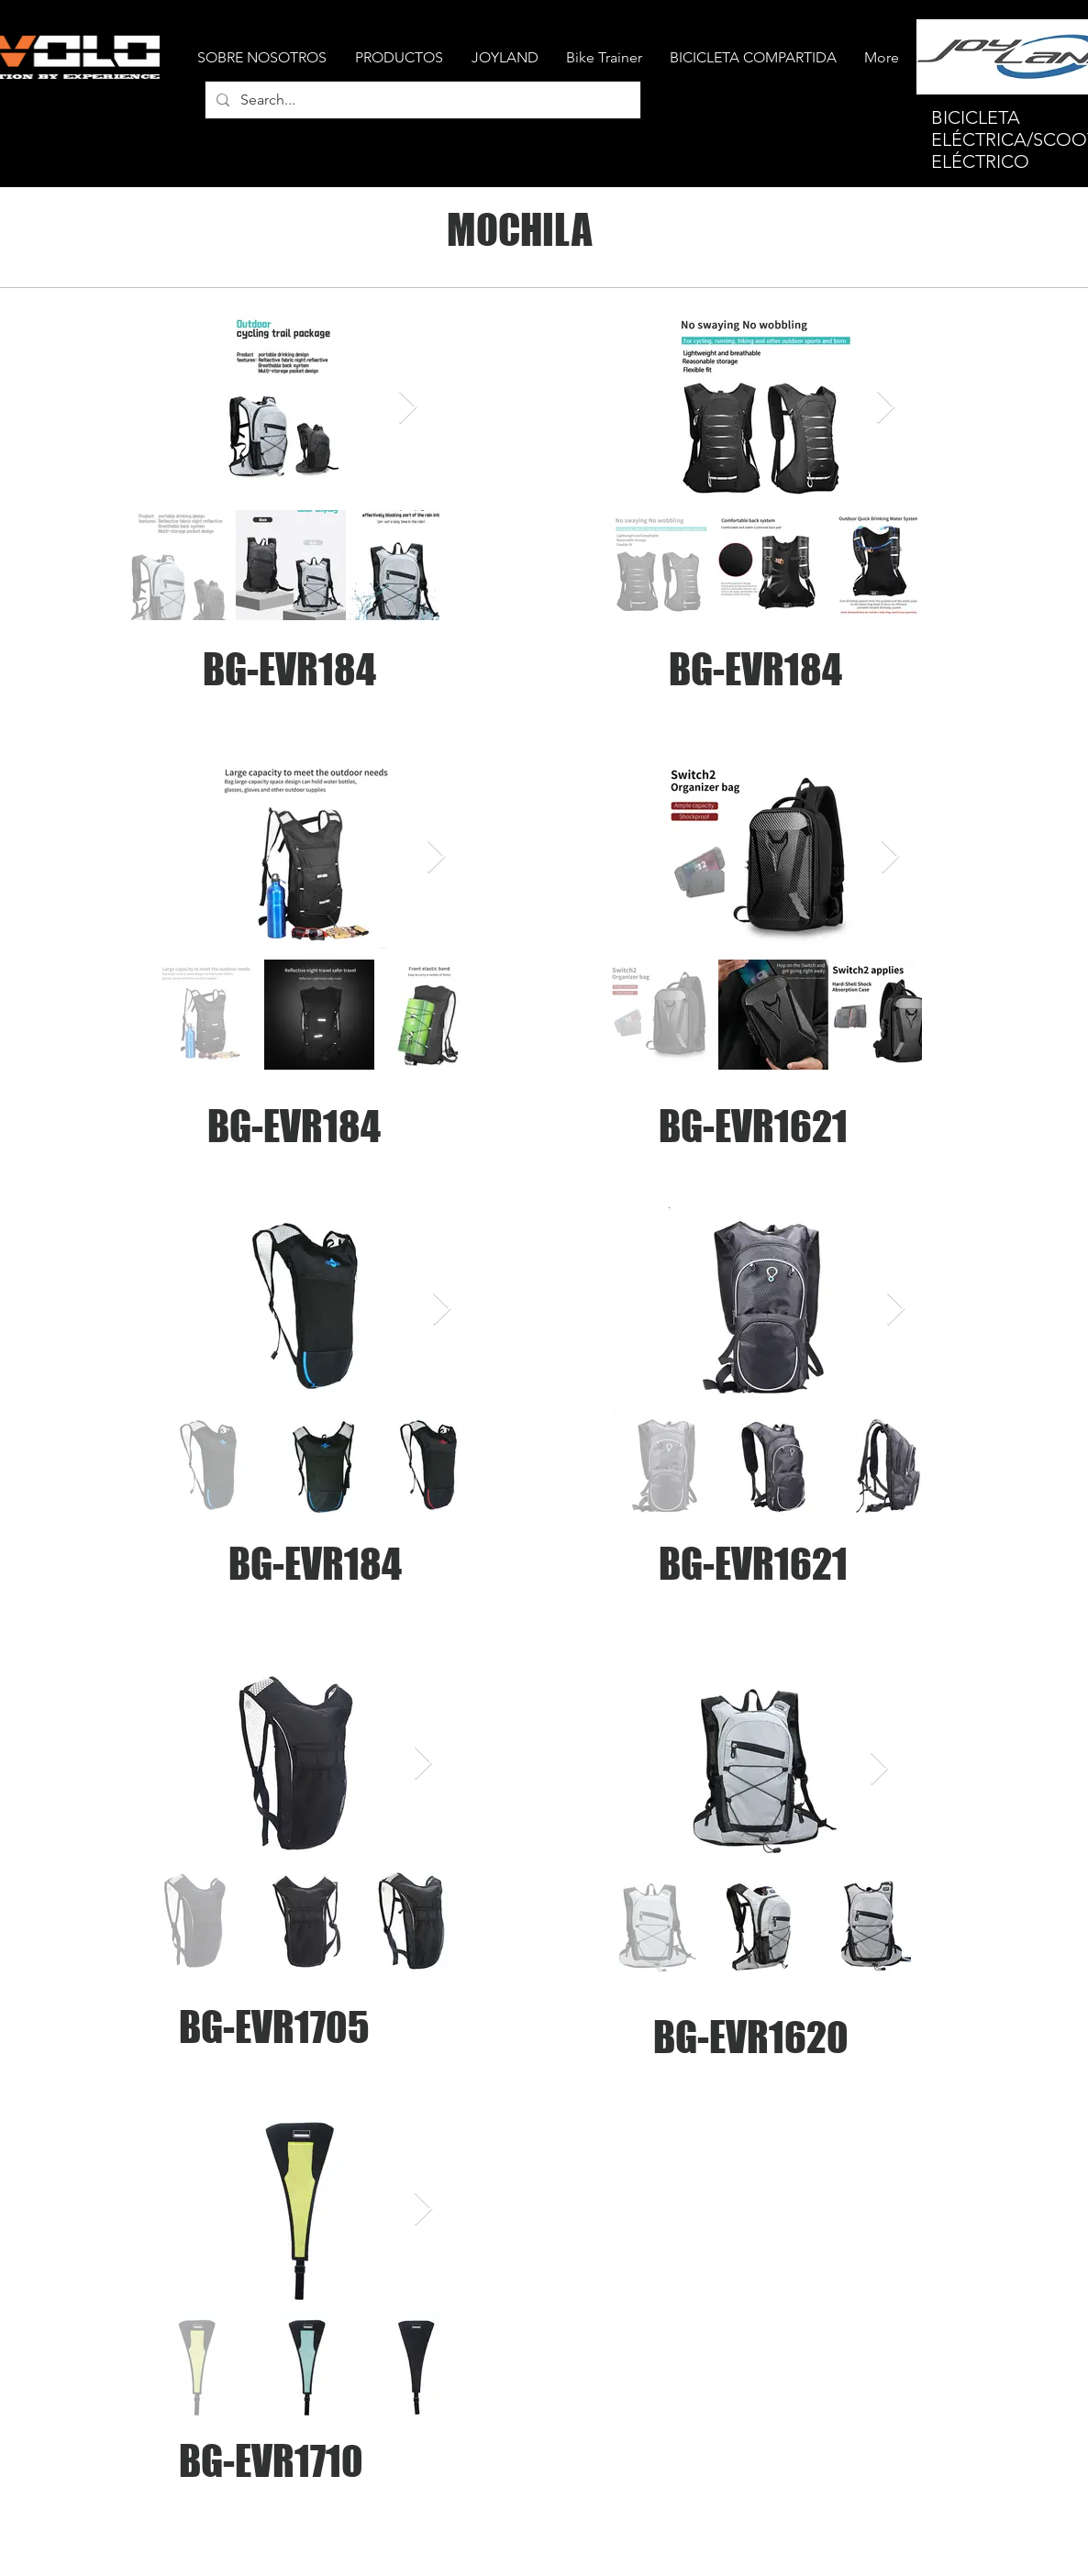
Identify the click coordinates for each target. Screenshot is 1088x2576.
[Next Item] (407, 408)
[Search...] (421, 100)
